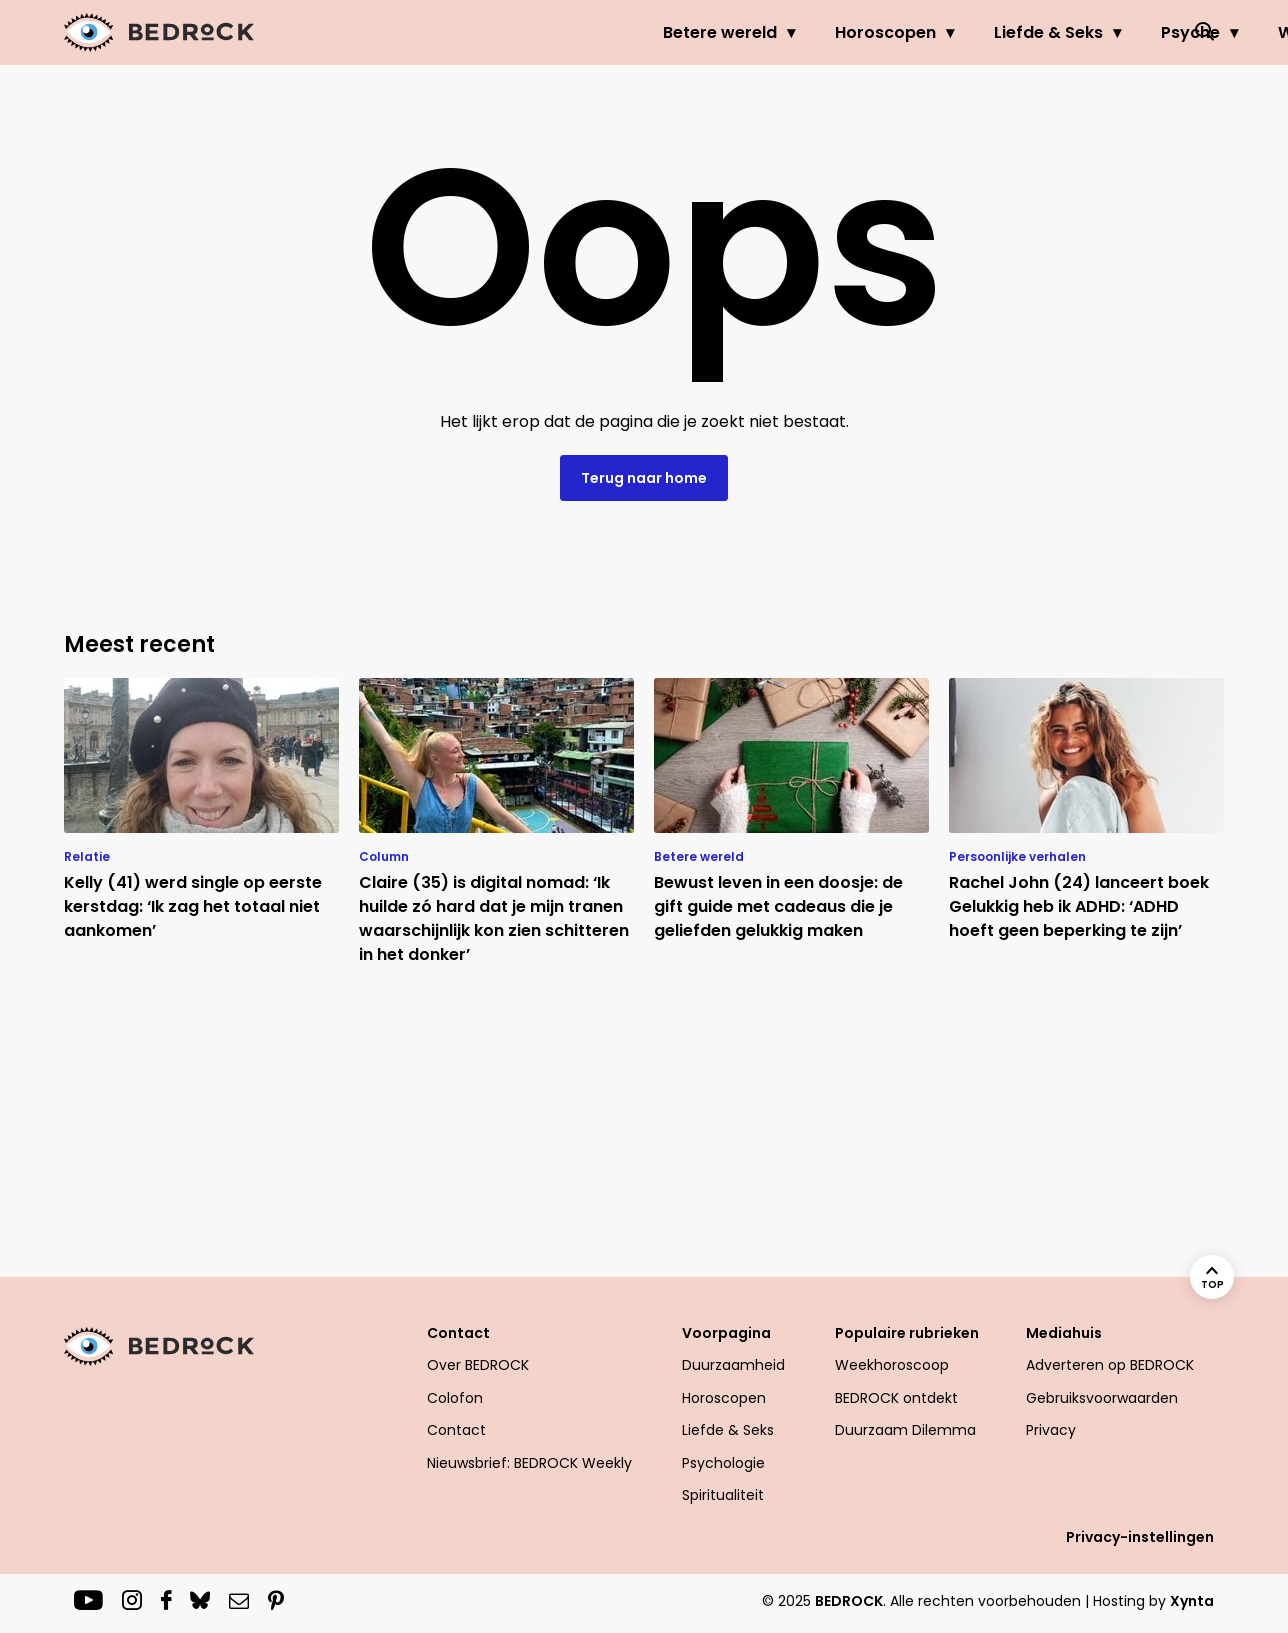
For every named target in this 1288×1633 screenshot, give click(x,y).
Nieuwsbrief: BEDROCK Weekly (529, 1463)
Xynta (1192, 1601)
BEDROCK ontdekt (896, 1398)
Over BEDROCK (478, 1365)
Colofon (455, 1398)
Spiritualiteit (723, 1495)
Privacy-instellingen (1140, 1537)
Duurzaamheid (733, 1365)
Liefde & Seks (849, 32)
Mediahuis (1064, 1333)
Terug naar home (644, 478)
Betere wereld (521, 32)
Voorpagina (726, 1333)
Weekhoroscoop (892, 1365)
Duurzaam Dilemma (905, 1430)
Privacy (1051, 1430)
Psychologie (723, 1463)
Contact (458, 1333)
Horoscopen (686, 32)
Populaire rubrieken (907, 1333)
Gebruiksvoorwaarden (1102, 1398)
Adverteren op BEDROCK (1110, 1365)
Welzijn (1107, 32)
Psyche (991, 32)
